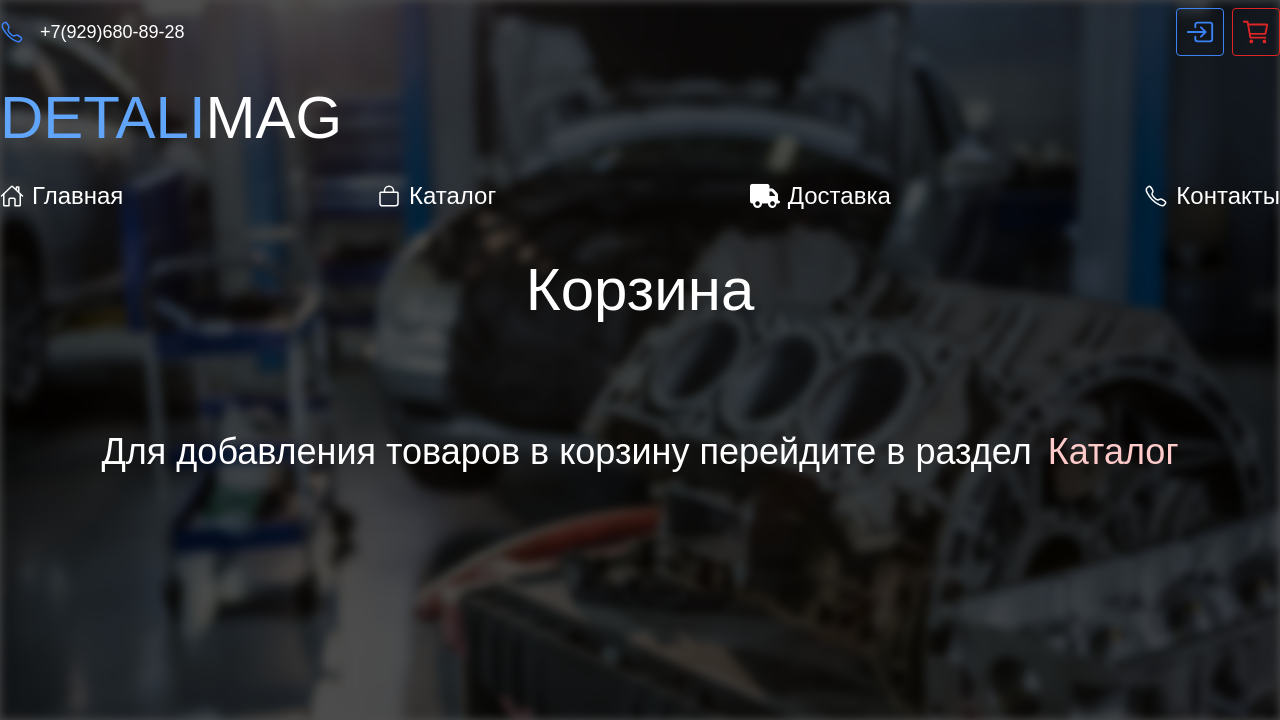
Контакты (1212, 195)
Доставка (820, 195)
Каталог (436, 195)
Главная (61, 195)
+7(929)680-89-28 (112, 32)
